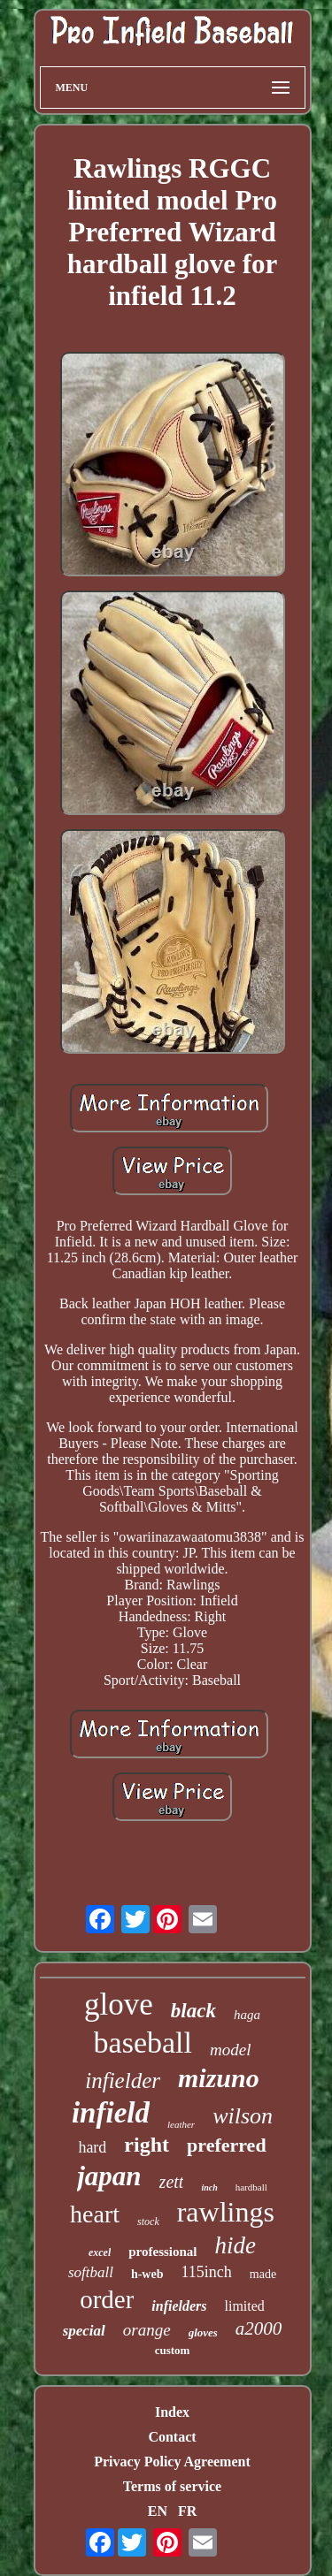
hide (236, 2245)
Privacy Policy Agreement (172, 2461)
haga (247, 2015)
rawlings (225, 2212)
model (230, 2049)
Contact (172, 2436)
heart (95, 2214)
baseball (143, 2042)
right (146, 2144)
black (193, 2011)
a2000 (258, 2328)
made (263, 2274)
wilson (242, 2116)
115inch (206, 2272)
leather (181, 2124)
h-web (147, 2274)
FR (187, 2511)
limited (245, 2305)
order (107, 2299)
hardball (251, 2187)
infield (111, 2113)
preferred (226, 2145)
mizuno (218, 2077)
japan (109, 2176)
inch (209, 2187)
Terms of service (172, 2486)
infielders (178, 2305)
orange (147, 2330)
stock (148, 2221)
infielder (122, 2080)
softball (90, 2272)
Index (172, 2412)
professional (162, 2251)
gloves (203, 2332)
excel (100, 2252)
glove (118, 2004)
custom (172, 2350)
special (84, 2330)
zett (171, 2181)
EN (157, 2511)
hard (92, 2147)
